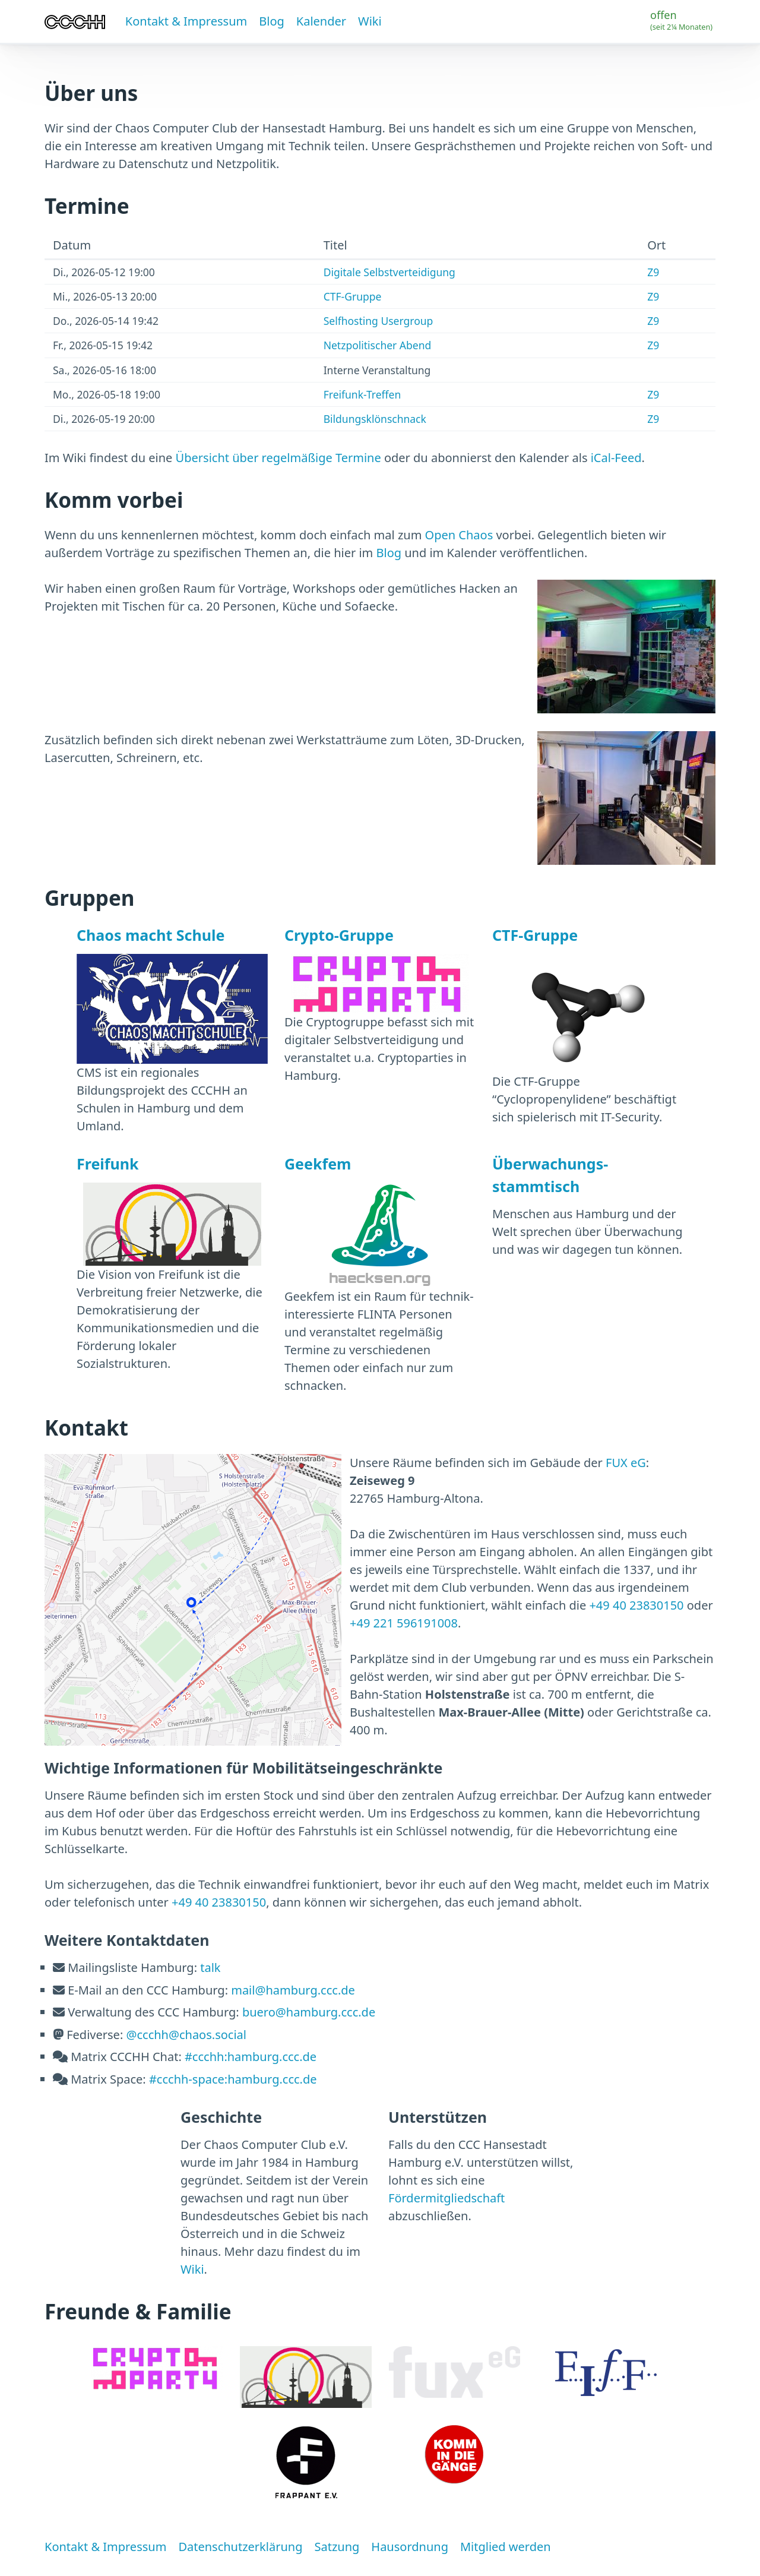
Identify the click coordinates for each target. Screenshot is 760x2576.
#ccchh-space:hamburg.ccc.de (233, 2079)
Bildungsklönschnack (375, 419)
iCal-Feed (616, 458)
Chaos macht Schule (150, 935)
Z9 (653, 272)
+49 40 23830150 (636, 1605)
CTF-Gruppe (353, 296)
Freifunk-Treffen (362, 394)
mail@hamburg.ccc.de (293, 1990)
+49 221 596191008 (404, 1623)
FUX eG (626, 1463)
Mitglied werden (505, 2547)
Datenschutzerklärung (240, 2547)
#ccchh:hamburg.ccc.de (250, 2057)
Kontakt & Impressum (186, 21)
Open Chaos (459, 535)
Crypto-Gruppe (339, 935)
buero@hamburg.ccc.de (308, 2012)
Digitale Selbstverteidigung (389, 272)
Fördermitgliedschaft (446, 2198)
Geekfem (317, 1163)
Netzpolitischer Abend (378, 345)
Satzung (336, 2547)
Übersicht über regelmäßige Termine (278, 458)
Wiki (370, 21)
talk (210, 1967)
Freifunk (107, 1163)
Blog (271, 21)
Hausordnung (409, 2547)
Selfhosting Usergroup (378, 321)
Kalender (321, 21)
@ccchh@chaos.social (186, 2035)
